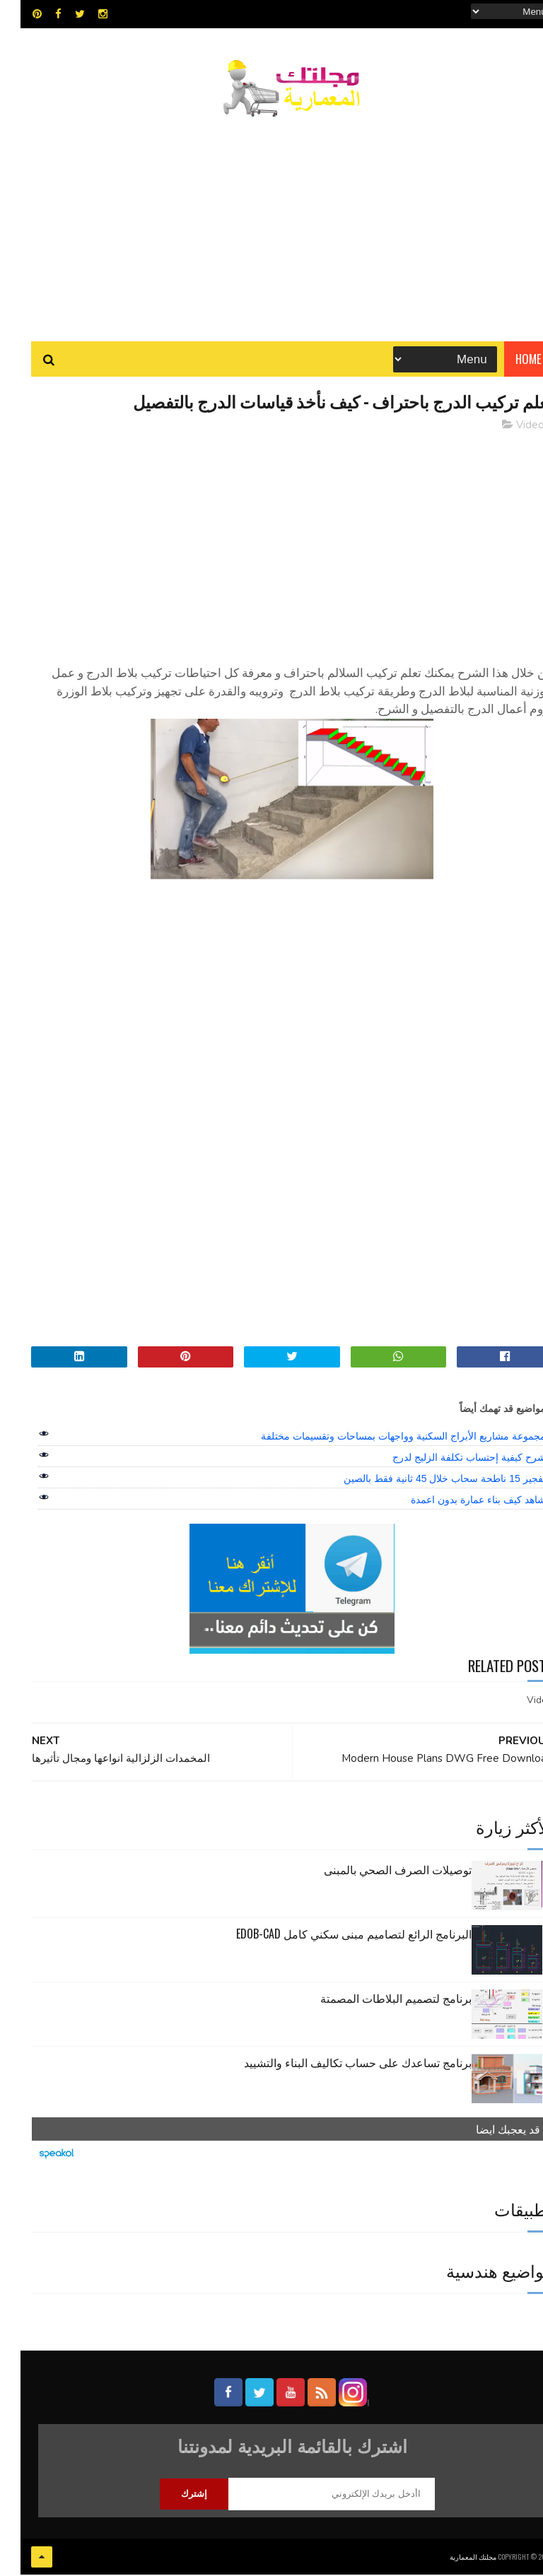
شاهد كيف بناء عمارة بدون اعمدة (457, 1501)
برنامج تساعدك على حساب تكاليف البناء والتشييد (337, 2064)
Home (508, 360)
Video (510, 427)
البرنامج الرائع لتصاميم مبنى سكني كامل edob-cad (333, 1935)
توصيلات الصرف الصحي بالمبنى (377, 1871)
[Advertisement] (271, 223)
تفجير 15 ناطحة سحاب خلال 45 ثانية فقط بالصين (424, 1480)
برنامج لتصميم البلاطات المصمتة (375, 2000)
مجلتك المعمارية (452, 2558)
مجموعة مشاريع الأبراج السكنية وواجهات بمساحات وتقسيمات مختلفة (382, 1438)
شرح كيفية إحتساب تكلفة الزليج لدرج (448, 1459)
